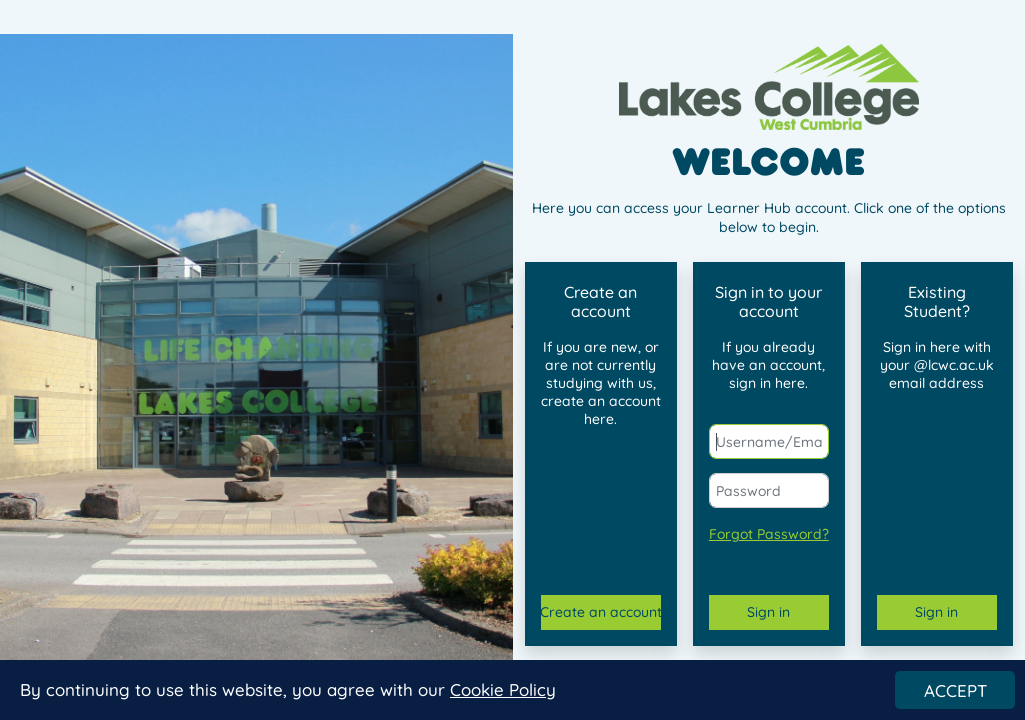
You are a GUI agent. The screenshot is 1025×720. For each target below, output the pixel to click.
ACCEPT (955, 691)
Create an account (601, 612)
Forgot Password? (769, 534)
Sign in (768, 612)
